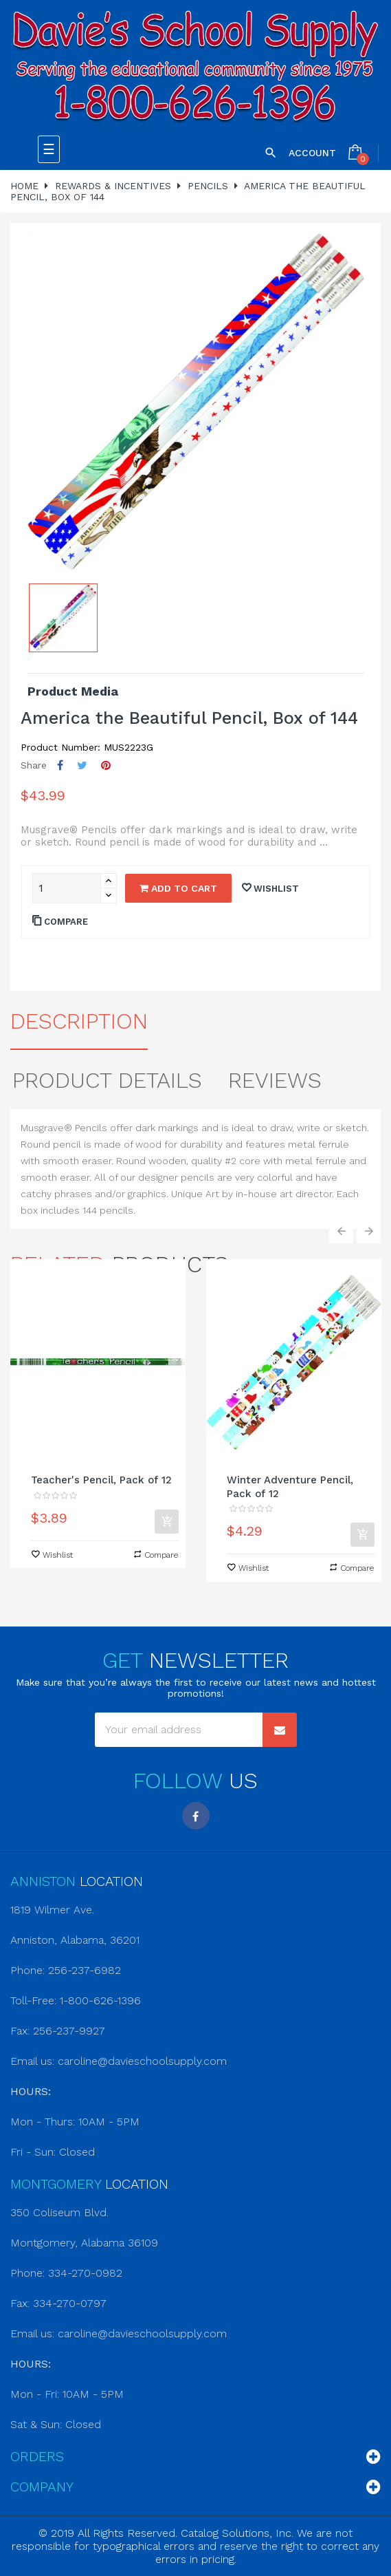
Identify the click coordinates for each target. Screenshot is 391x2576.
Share (60, 765)
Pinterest (106, 765)
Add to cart (178, 888)
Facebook (196, 1816)
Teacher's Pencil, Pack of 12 (101, 1480)
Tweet (82, 765)
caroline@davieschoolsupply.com (142, 2061)
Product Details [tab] (107, 1080)
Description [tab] (79, 1021)
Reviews (275, 1080)
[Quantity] (66, 888)
